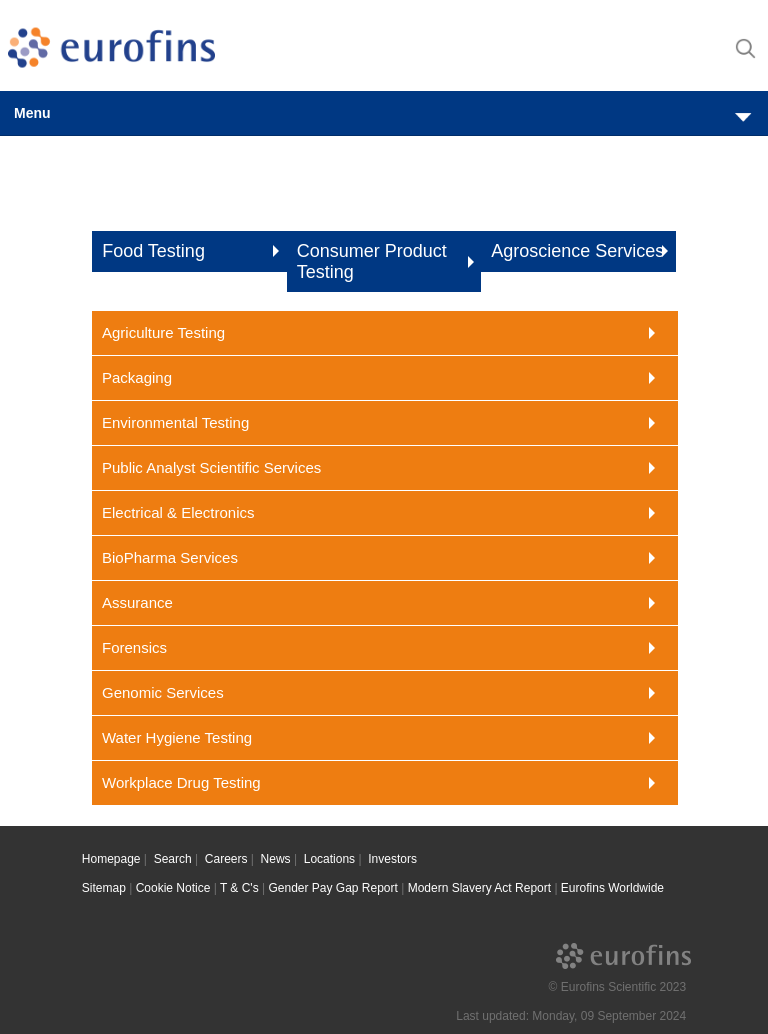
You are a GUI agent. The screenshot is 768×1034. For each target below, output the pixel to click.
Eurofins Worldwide (612, 888)
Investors (392, 859)
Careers (226, 859)
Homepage (111, 859)
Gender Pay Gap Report (332, 888)
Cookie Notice (173, 888)
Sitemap (104, 888)
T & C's (239, 888)
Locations (329, 859)
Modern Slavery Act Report (479, 888)
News (276, 859)
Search (173, 859)
